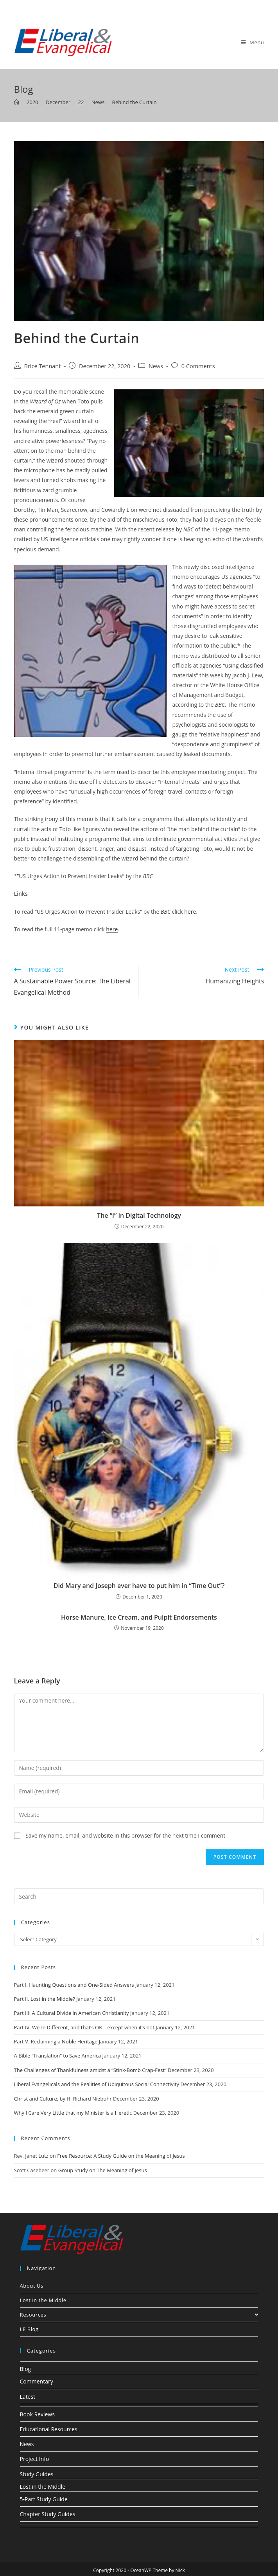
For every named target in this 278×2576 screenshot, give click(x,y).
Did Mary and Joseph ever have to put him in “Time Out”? (139, 1585)
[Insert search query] (139, 1896)
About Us (31, 2285)
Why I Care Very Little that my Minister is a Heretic (73, 2112)
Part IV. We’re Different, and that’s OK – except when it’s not (84, 2027)
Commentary (36, 2381)
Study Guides (37, 2474)
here (190, 911)
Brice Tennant (42, 366)
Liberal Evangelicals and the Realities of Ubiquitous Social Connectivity (96, 2084)
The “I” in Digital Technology (139, 1215)
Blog (25, 2369)
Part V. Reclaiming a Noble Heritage (56, 2041)
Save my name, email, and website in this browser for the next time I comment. (126, 1835)
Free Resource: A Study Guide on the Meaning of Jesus (121, 2155)
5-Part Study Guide (44, 2499)
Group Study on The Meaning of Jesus (102, 2170)
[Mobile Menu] (252, 42)
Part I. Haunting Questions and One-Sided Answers (74, 1984)
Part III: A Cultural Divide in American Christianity (71, 2012)
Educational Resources (48, 2429)
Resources (139, 2314)
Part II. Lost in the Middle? (44, 1998)
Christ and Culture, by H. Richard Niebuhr (63, 2098)
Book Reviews (37, 2414)
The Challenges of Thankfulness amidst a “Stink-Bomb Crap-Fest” (90, 2070)
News (156, 366)
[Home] (16, 102)
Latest (28, 2396)
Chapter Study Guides (47, 2514)
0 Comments (198, 366)
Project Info (34, 2459)
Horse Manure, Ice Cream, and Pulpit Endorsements (139, 1617)
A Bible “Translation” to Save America (57, 2055)
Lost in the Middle (43, 2300)
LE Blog (29, 2329)
